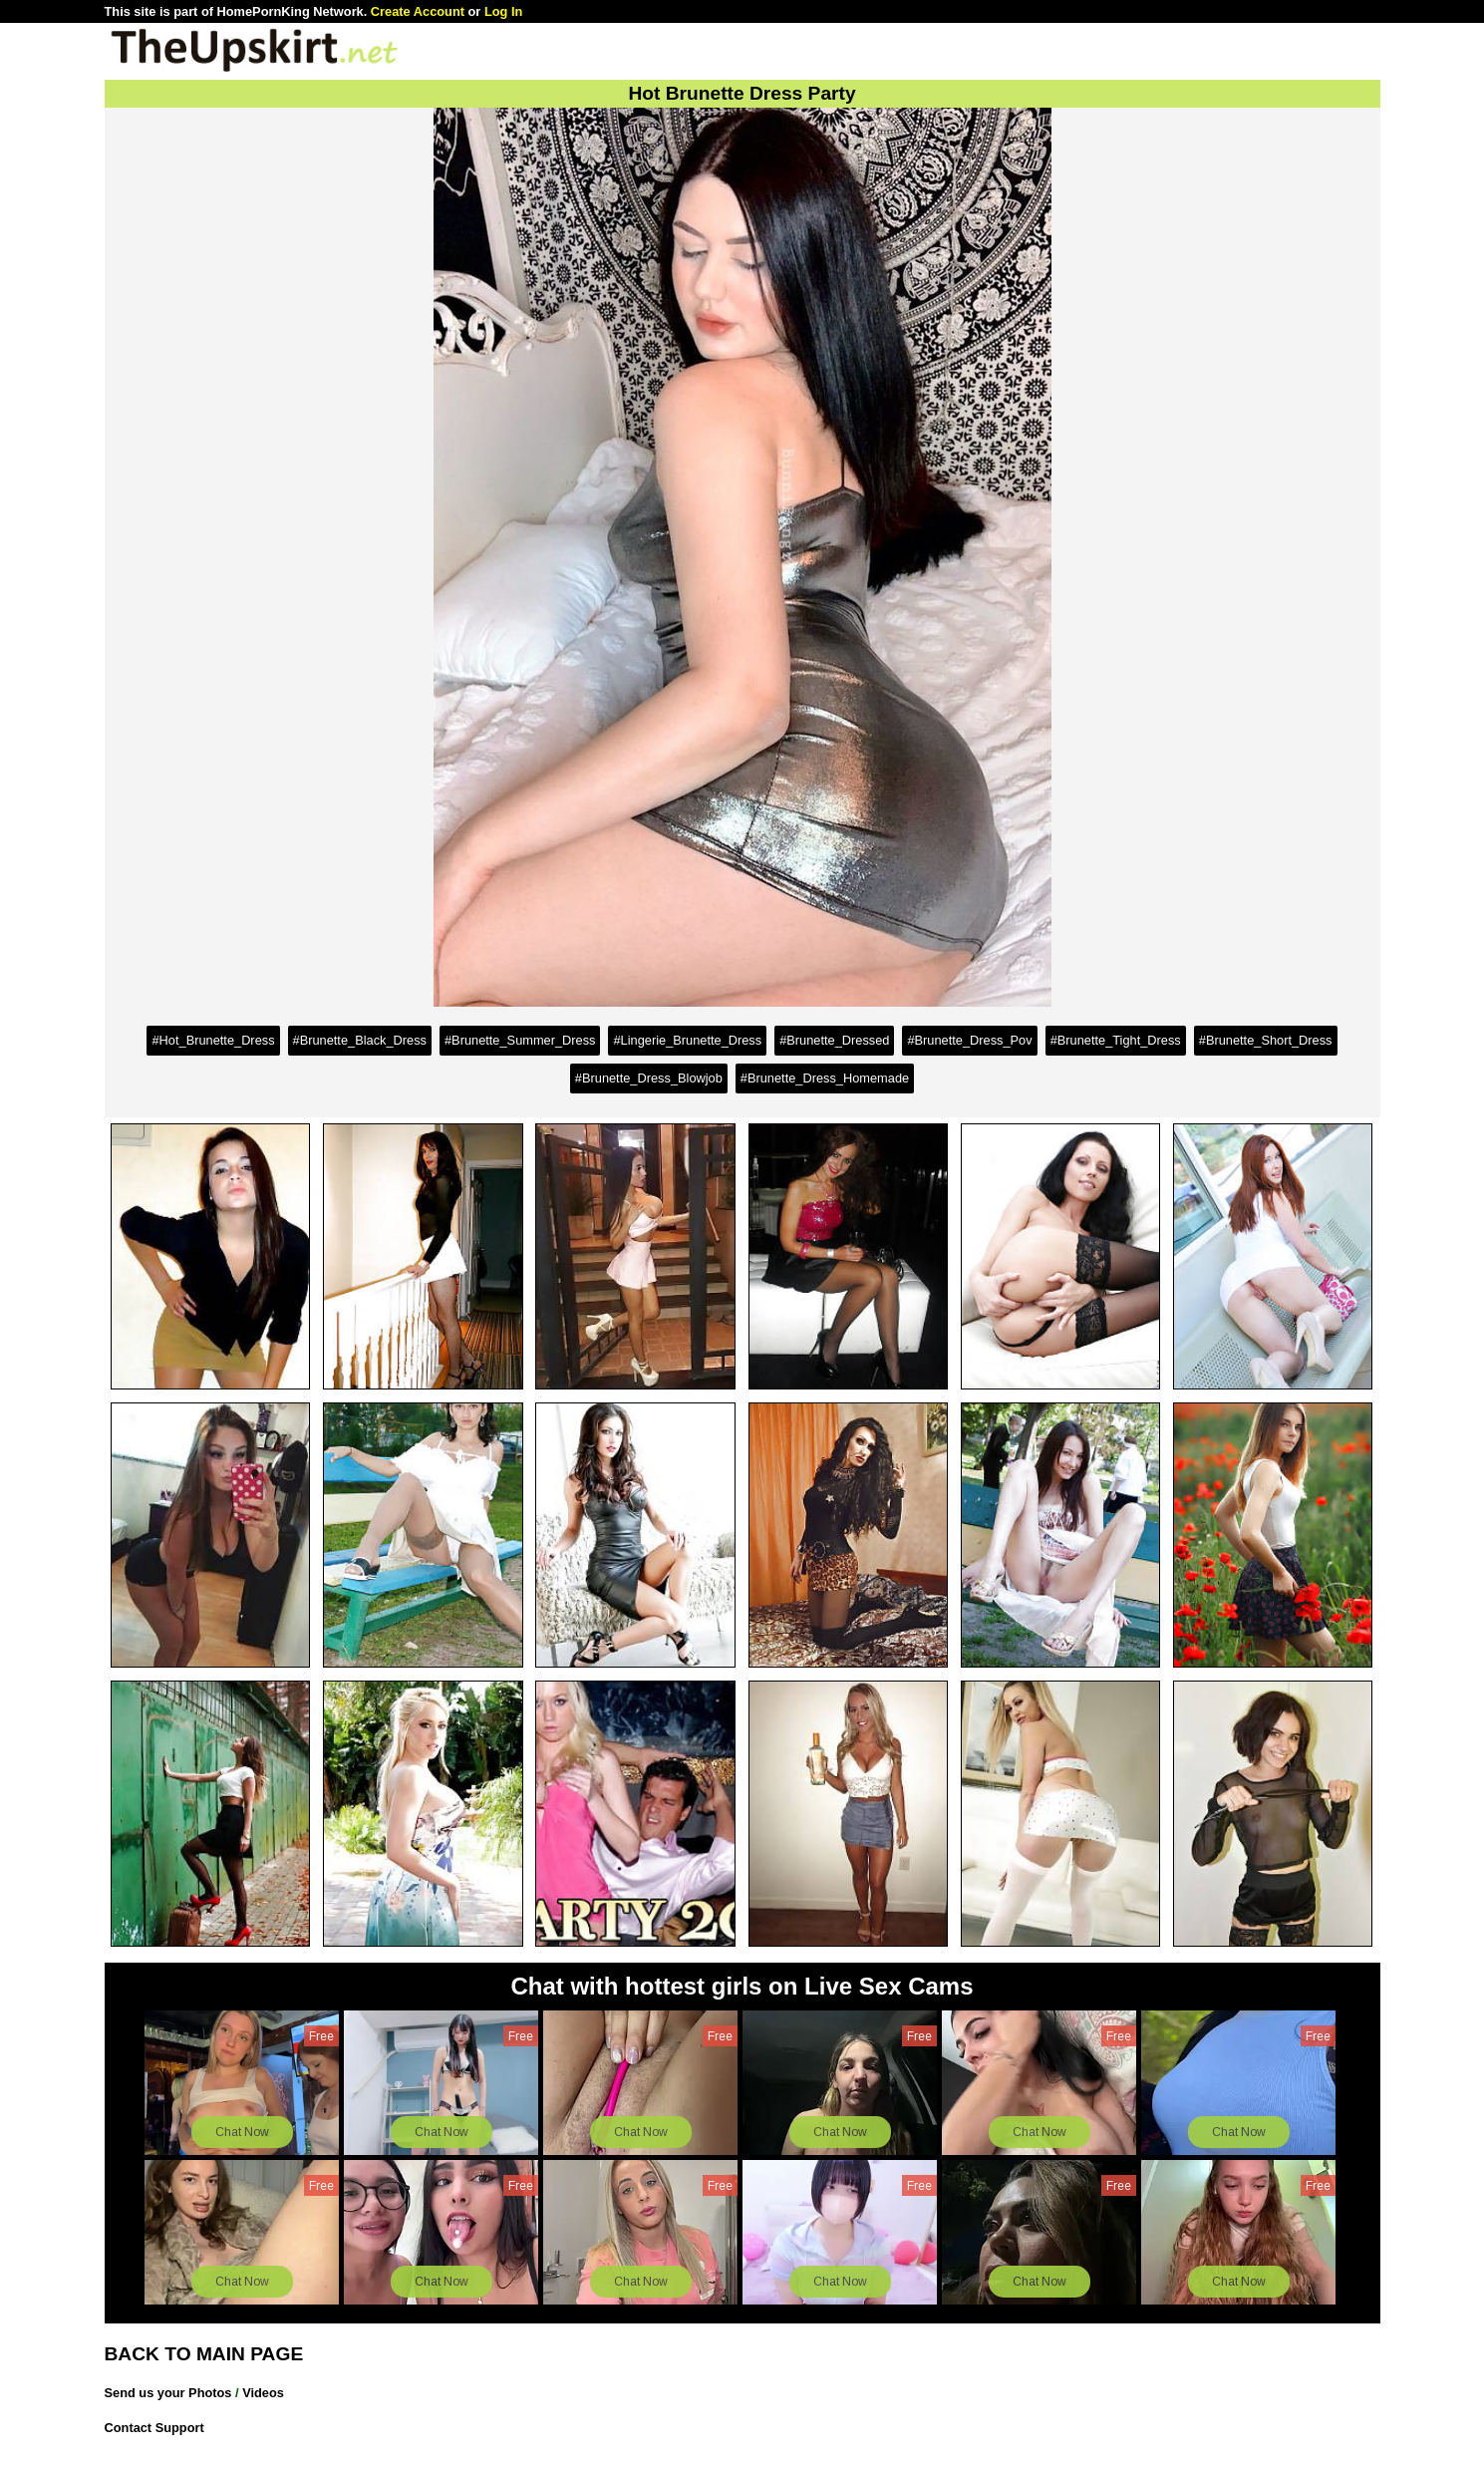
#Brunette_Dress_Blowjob (649, 1078)
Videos (263, 2392)
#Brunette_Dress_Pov (969, 1040)
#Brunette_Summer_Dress (520, 1040)
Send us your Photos (168, 2392)
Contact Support (154, 2427)
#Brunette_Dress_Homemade (825, 1078)
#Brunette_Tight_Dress (1115, 1040)
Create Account (417, 11)
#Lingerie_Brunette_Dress (687, 1040)
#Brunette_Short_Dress (1266, 1040)
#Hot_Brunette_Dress (212, 1040)
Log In (503, 11)
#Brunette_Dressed (834, 1040)
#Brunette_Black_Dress (360, 1040)
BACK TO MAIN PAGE (204, 2353)
